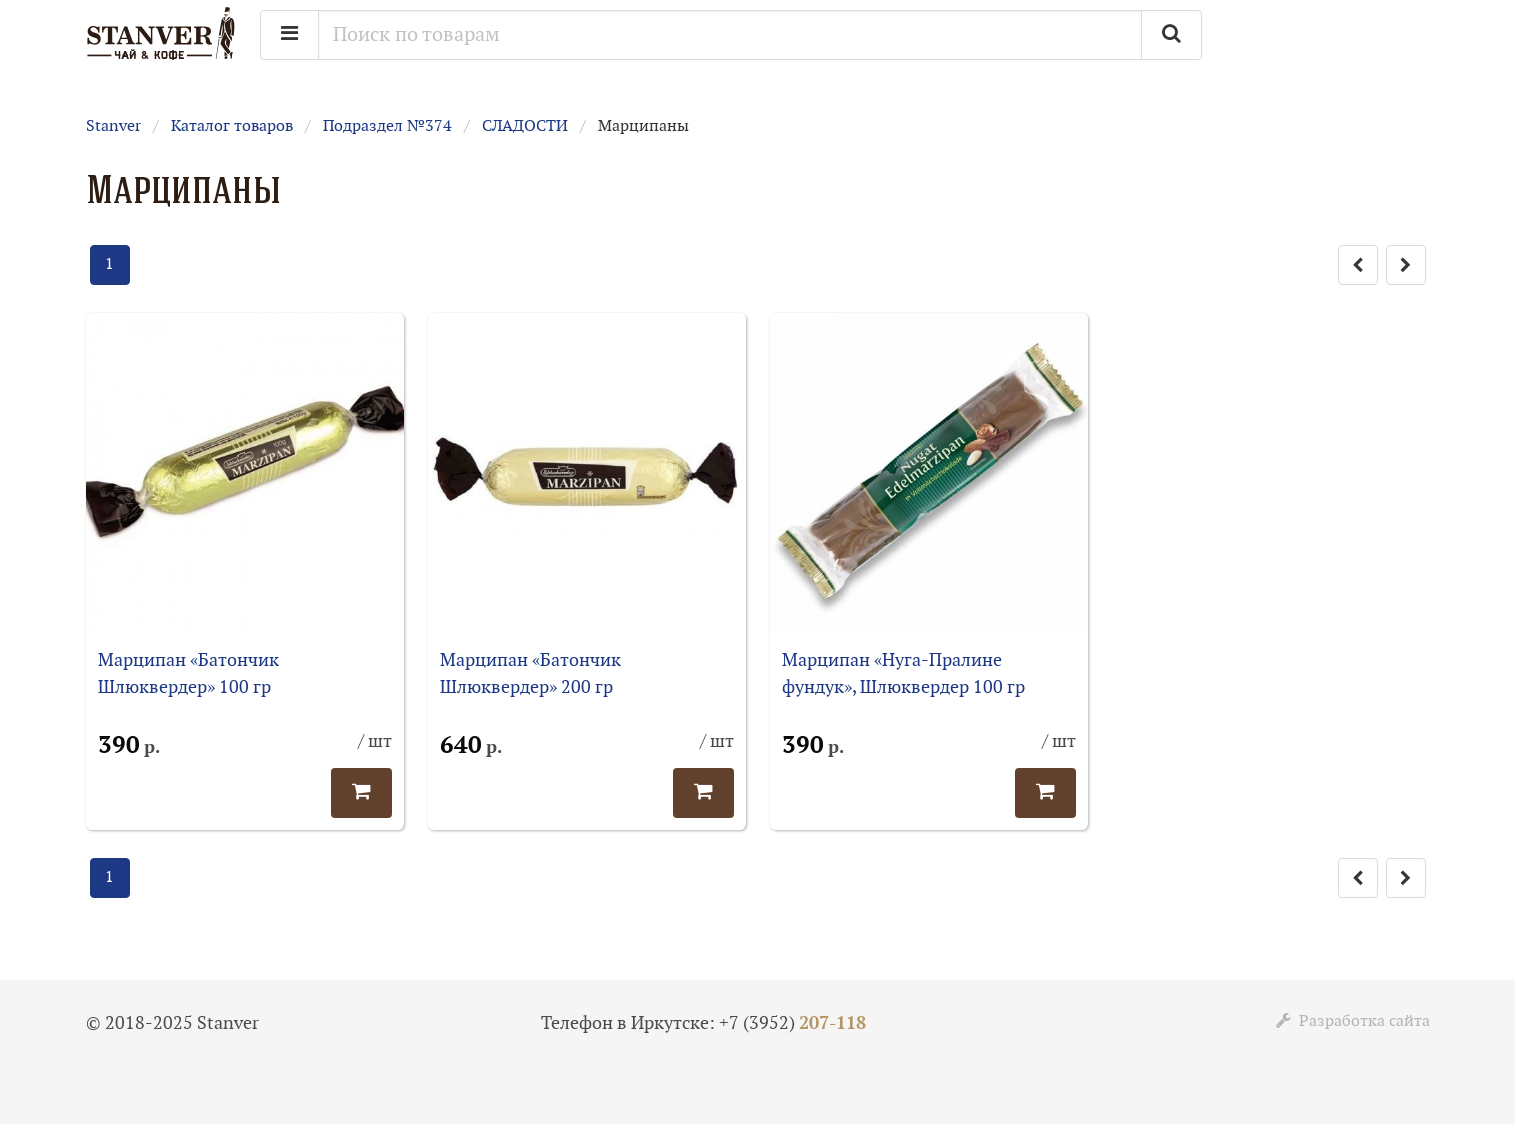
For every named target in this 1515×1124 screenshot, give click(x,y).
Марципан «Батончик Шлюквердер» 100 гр (188, 674)
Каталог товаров (232, 126)
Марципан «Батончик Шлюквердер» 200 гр (530, 674)
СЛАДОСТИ (525, 126)
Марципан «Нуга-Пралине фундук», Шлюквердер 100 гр (903, 674)
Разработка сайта (1353, 1021)
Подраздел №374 (387, 126)
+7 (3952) (792, 1023)
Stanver (113, 126)
